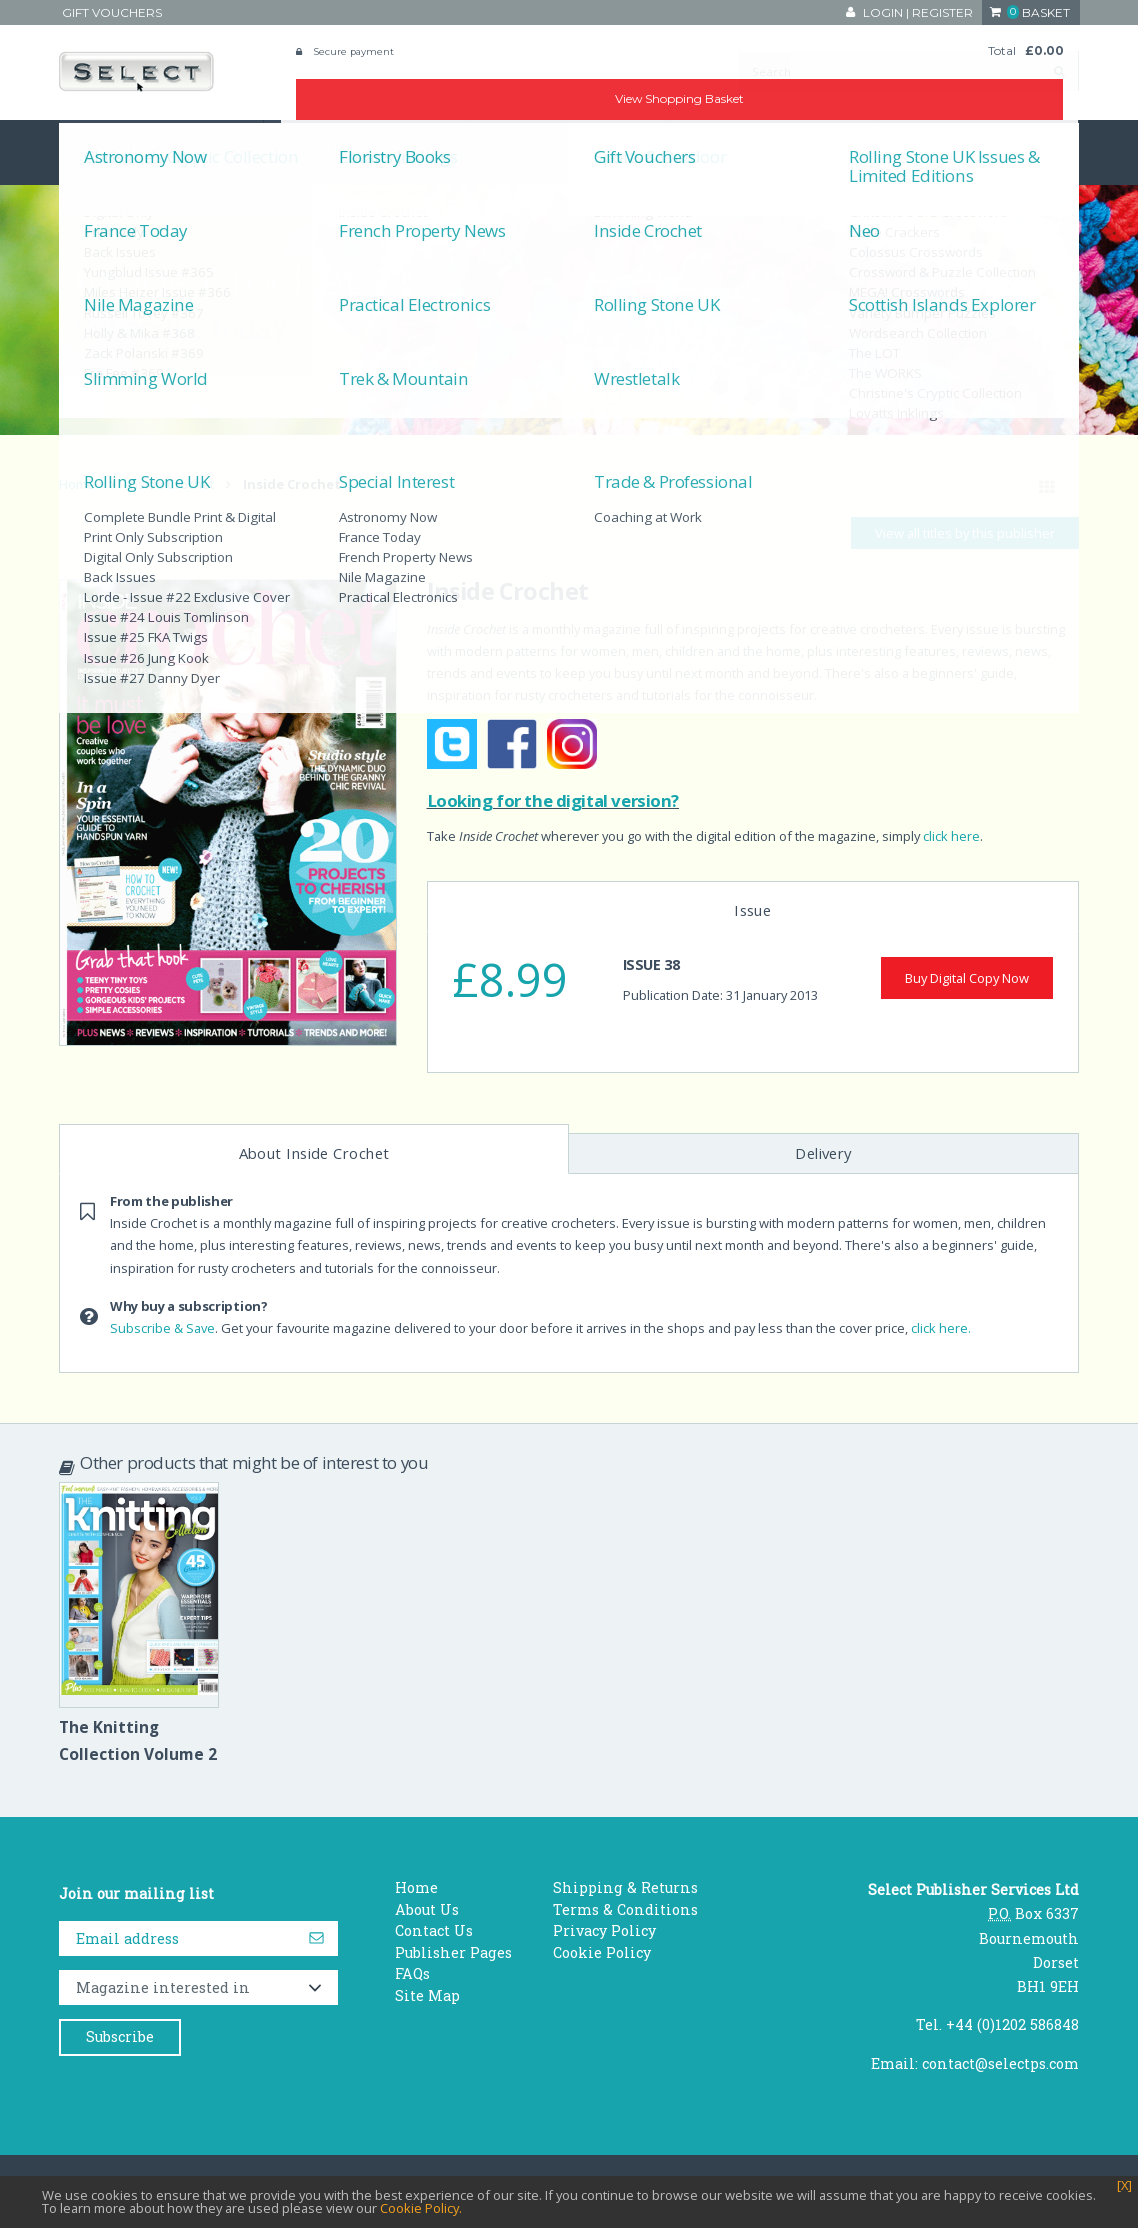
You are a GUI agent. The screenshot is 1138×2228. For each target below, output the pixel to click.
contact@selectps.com (1000, 2063)
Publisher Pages (453, 1952)
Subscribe (120, 2036)
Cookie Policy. (421, 2208)
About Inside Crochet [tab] (314, 1153)
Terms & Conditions (625, 1909)
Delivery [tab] (823, 1153)
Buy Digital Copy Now (967, 978)
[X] (1124, 2185)
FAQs (412, 1973)
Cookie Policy (602, 1952)
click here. (941, 1328)
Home (77, 484)
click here (951, 836)
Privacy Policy (604, 1930)
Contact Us (434, 1930)
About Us (427, 1909)
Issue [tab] (752, 910)
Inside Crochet (170, 484)
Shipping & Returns (625, 1887)
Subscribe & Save (162, 1328)
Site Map (427, 1995)
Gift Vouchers (112, 12)
